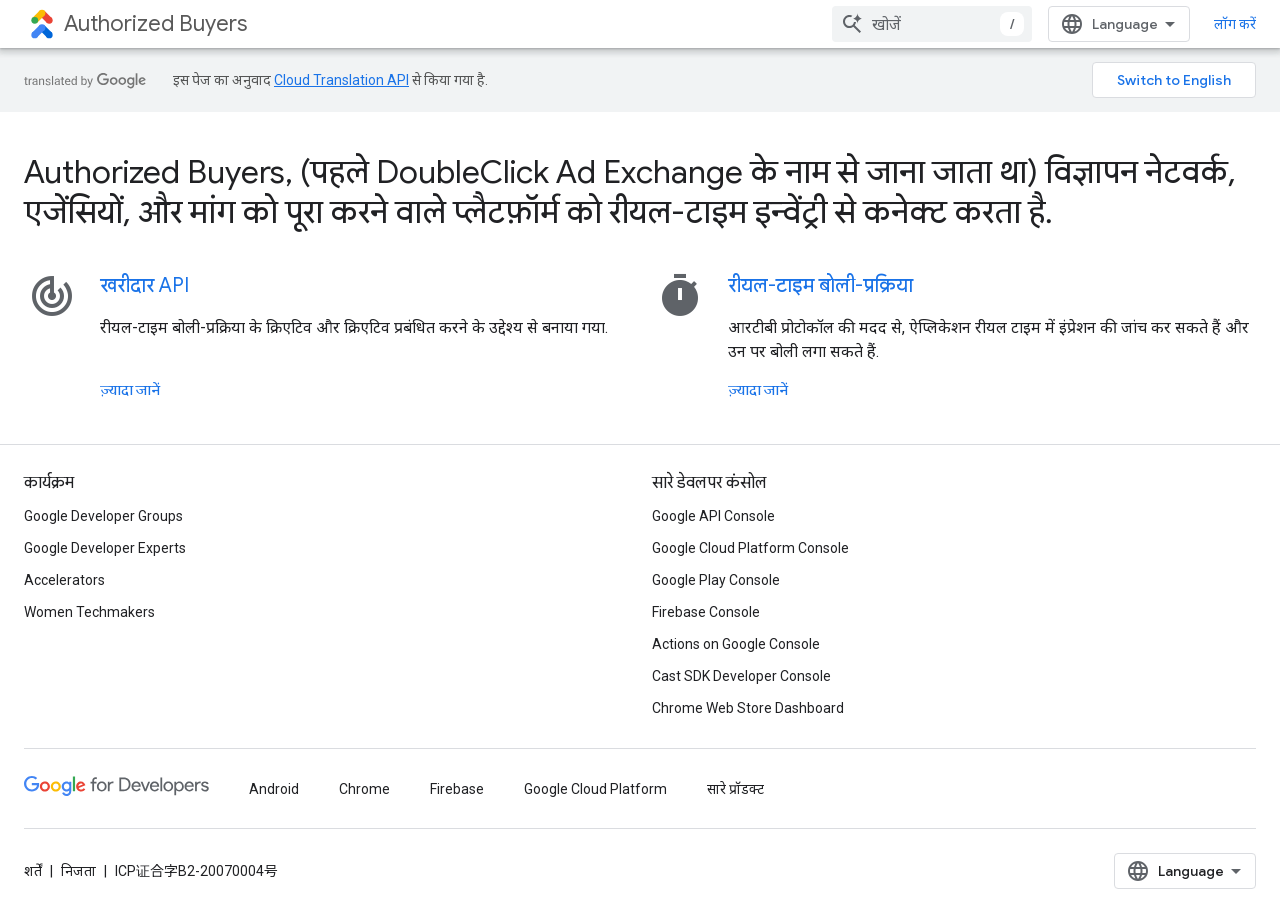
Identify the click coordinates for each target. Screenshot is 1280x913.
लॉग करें (1235, 24)
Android (274, 789)
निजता (78, 871)
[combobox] (932, 24)
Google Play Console (716, 580)
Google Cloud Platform (595, 789)
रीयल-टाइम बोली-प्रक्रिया (820, 285)
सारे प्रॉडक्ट (735, 789)
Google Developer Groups (103, 516)
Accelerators (64, 580)
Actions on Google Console (736, 644)
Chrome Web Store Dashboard (748, 708)
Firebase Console (706, 612)
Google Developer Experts (105, 548)
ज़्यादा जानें (130, 390)
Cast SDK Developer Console (741, 676)
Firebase (457, 789)
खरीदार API (144, 285)
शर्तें (33, 871)
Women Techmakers (89, 612)
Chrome (364, 789)
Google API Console (713, 516)
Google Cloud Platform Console (750, 548)
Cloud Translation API (341, 80)
